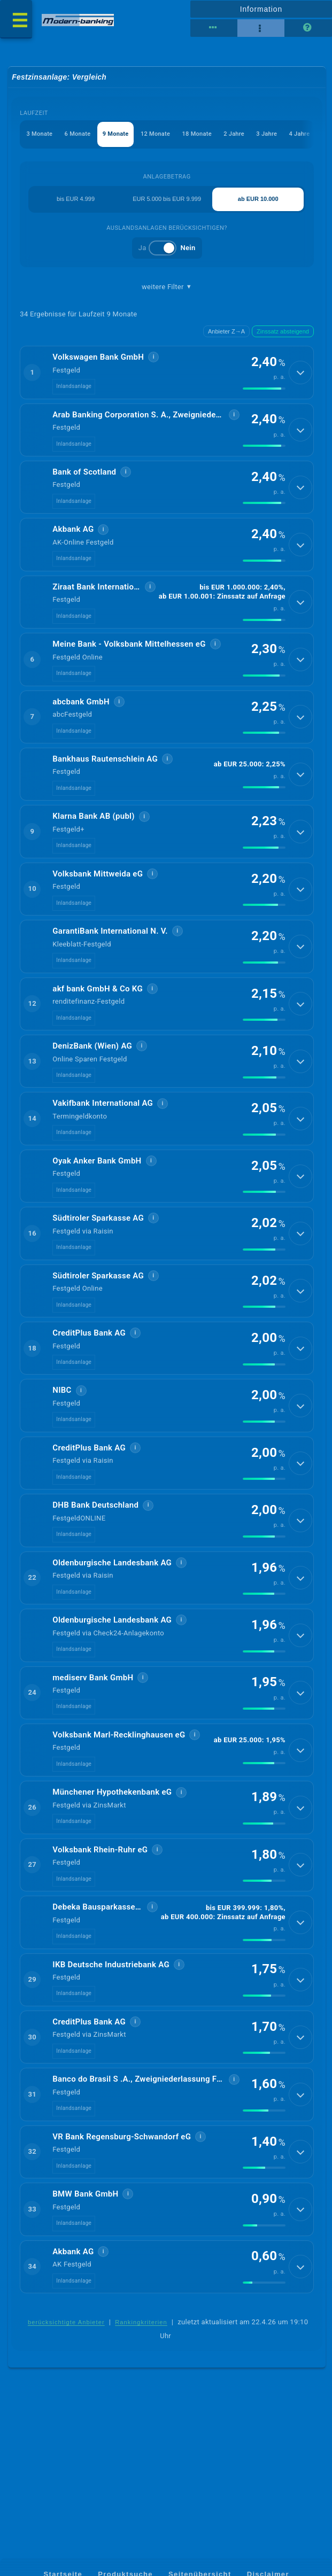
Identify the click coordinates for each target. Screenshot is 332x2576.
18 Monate (197, 134)
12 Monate (155, 134)
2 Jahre (234, 134)
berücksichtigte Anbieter (66, 2412)
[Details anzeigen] (300, 374)
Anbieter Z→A (226, 332)
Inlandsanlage (73, 389)
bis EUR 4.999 (76, 200)
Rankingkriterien (141, 2412)
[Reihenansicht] (213, 28)
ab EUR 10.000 (258, 200)
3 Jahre (267, 134)
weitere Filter (167, 288)
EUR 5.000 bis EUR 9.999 (167, 200)
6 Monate (78, 134)
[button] (166, 374)
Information (261, 9)
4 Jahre (300, 134)
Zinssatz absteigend (283, 332)
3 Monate (40, 134)
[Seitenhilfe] (307, 28)
